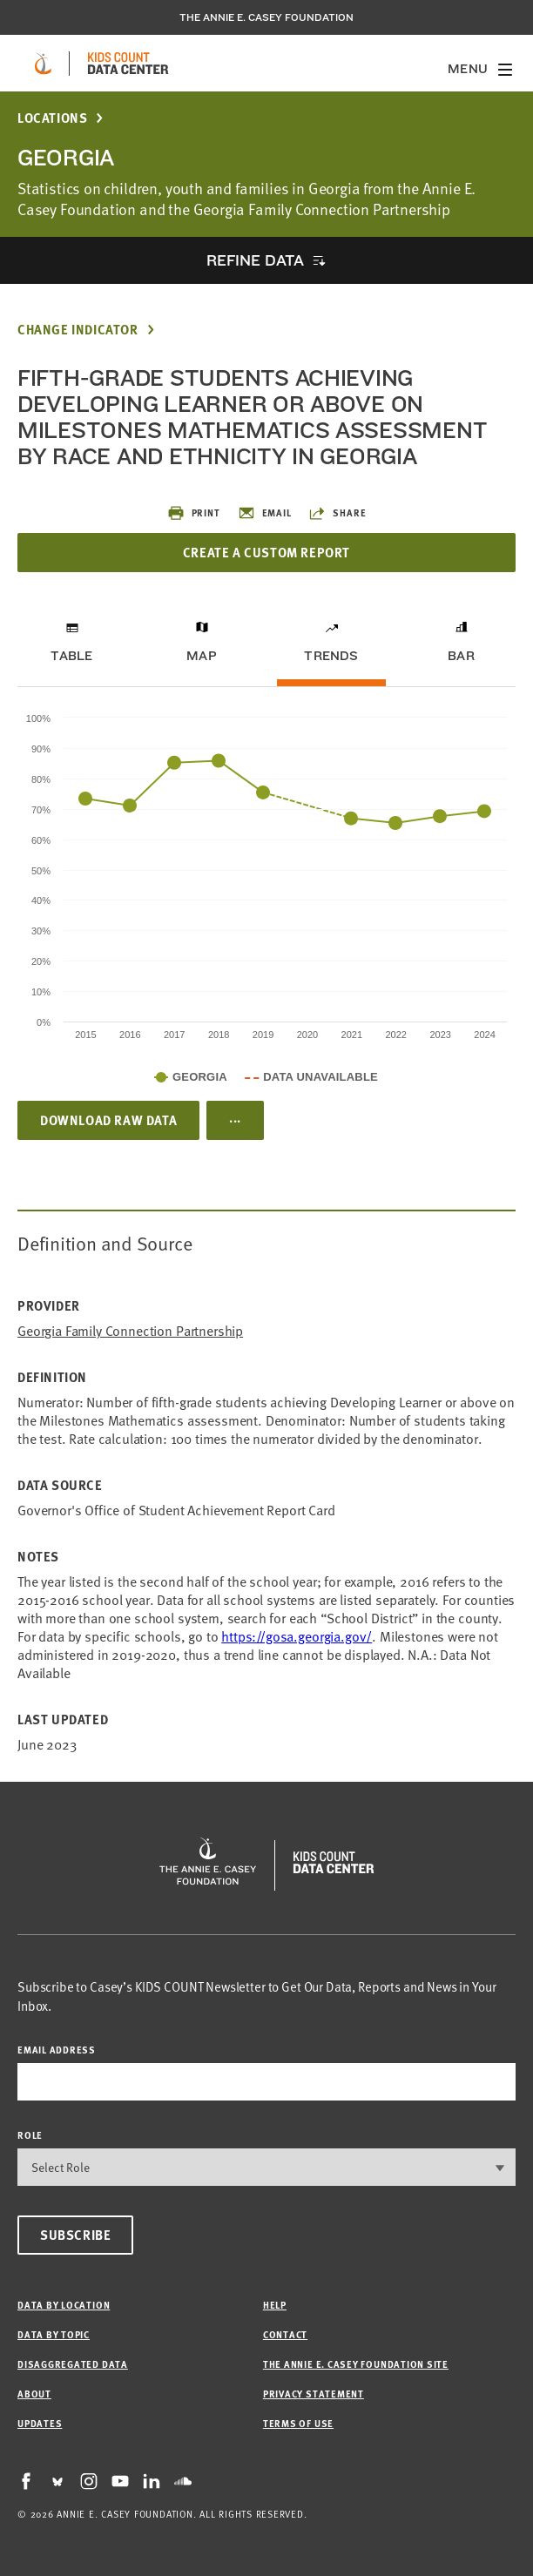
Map (201, 656)
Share (337, 513)
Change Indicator (77, 329)
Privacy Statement (313, 2393)
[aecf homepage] (43, 63)
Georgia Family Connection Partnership (130, 1331)
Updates (39, 2423)
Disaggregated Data (72, 2363)
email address (56, 2049)
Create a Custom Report (266, 552)
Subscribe (75, 2234)
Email (265, 513)
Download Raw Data (108, 1120)
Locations (52, 118)
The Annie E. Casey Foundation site (356, 2363)
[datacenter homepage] (128, 63)
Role (30, 2134)
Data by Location (63, 2304)
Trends (331, 656)
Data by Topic (53, 2334)
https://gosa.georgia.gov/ (296, 1636)
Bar (461, 656)
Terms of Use (298, 2423)
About (34, 2393)
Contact (285, 2334)
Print (193, 513)
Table (71, 656)
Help (275, 2304)
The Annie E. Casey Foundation (266, 17)
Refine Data (255, 260)
